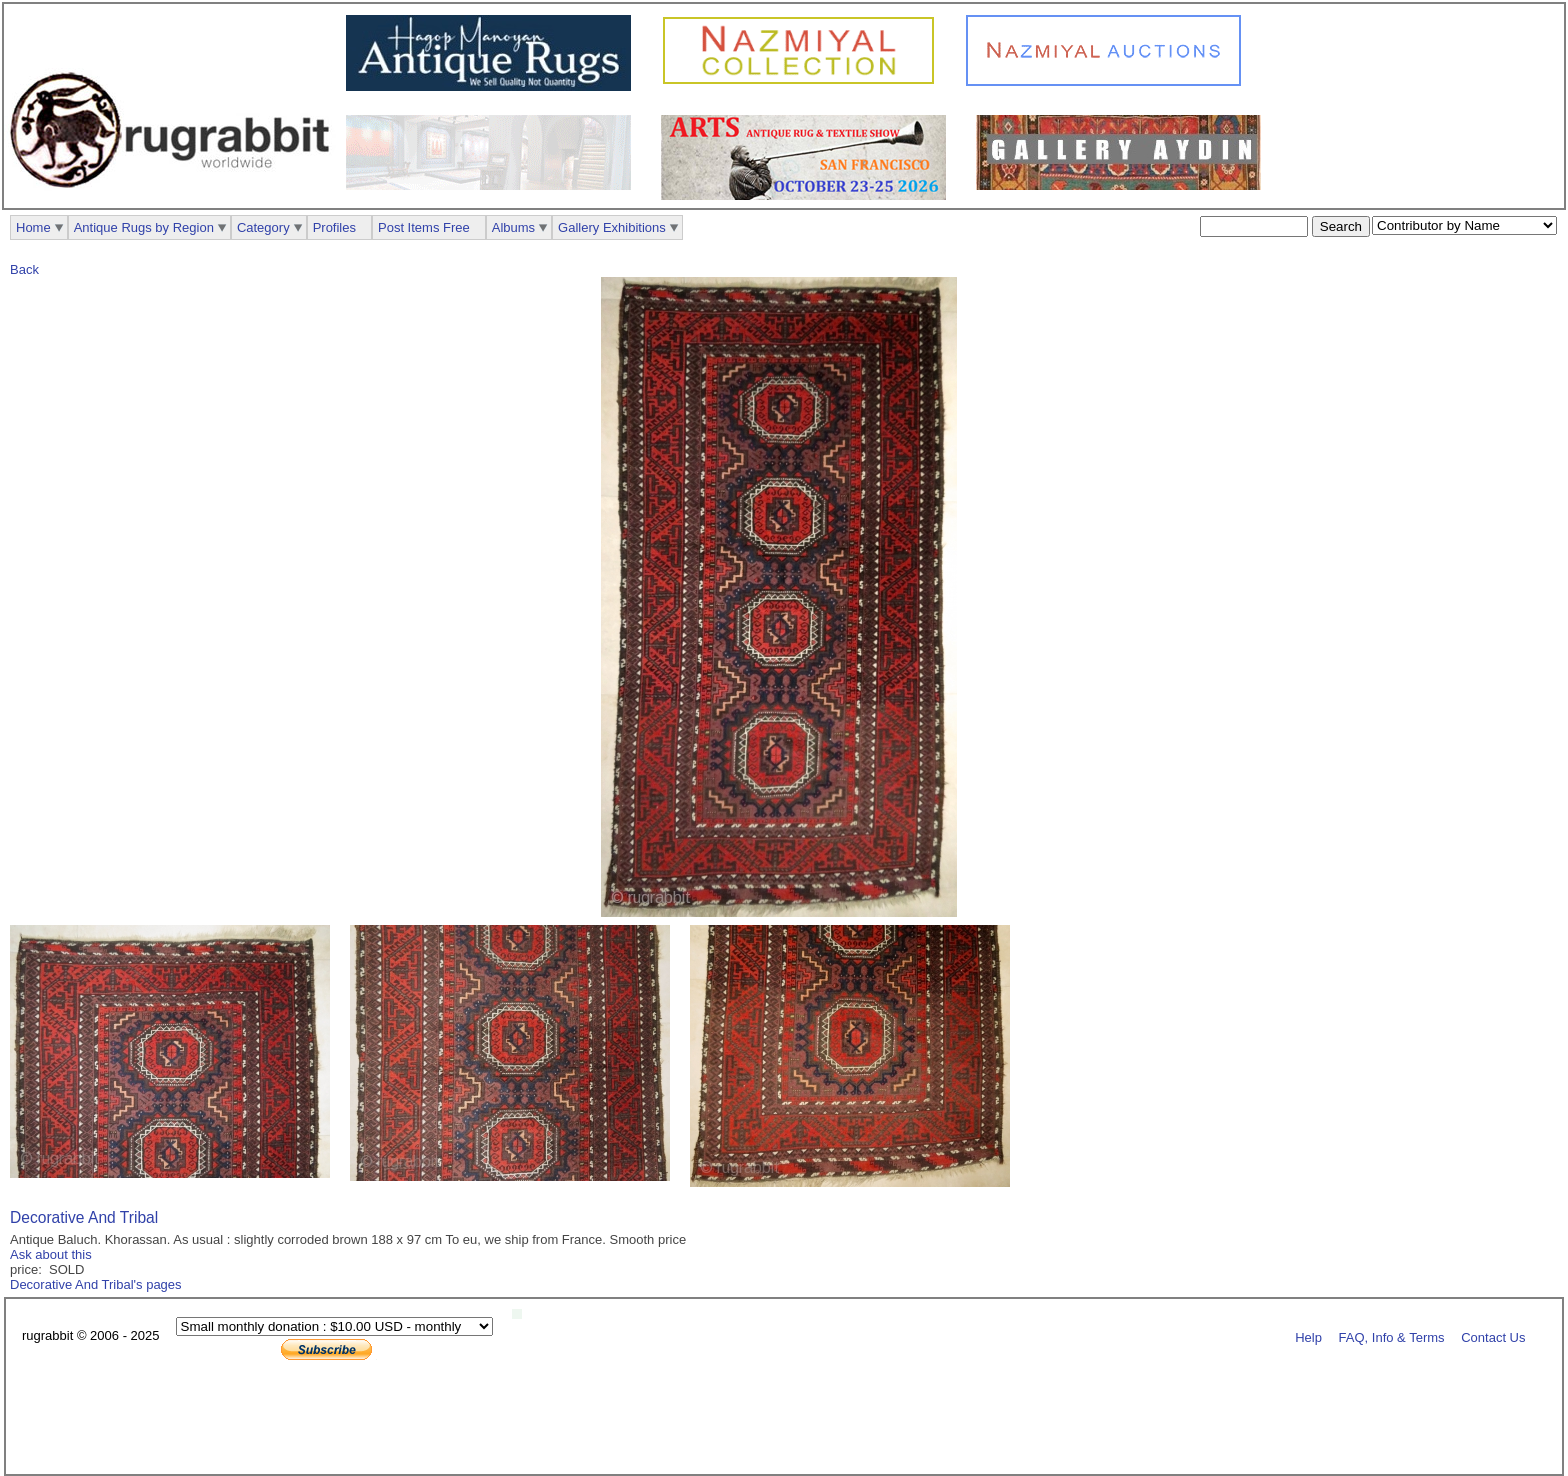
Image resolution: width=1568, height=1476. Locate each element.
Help (1308, 1336)
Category (263, 227)
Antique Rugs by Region (144, 227)
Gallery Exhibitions (612, 227)
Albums (513, 227)
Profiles (334, 227)
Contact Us (1493, 1336)
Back (24, 269)
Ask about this (51, 1254)
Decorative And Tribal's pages (96, 1284)
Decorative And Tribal (84, 1217)
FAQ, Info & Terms (1392, 1336)
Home (33, 227)
